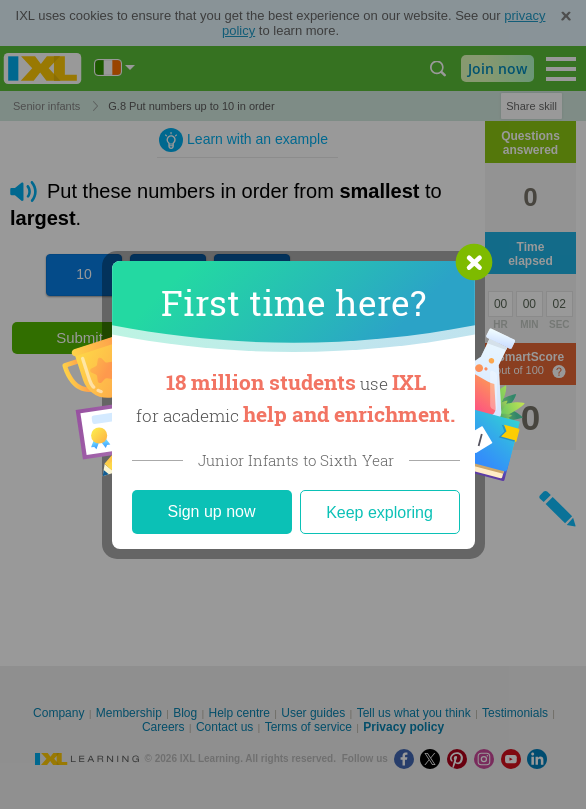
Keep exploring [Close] (379, 512)
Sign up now (211, 511)
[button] (474, 262)
